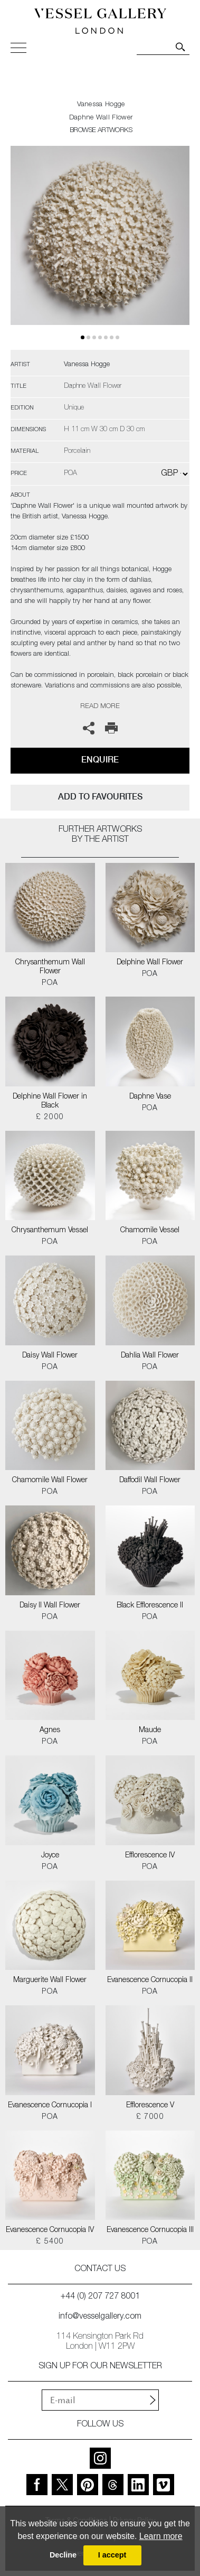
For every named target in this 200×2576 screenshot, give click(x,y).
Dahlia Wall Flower (150, 1356)
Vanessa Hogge (101, 104)
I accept (112, 2555)
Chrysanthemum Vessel (50, 1230)
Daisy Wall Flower (50, 1356)
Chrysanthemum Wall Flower (50, 967)
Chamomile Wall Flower (50, 1480)
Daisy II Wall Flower (50, 1606)
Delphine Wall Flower (150, 962)
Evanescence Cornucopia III (150, 2230)
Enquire (100, 760)
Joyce (50, 1855)
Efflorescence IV (150, 1855)
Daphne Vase (150, 1097)
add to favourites (100, 797)
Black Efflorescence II (150, 1606)
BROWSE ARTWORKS (101, 130)
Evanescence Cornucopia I (50, 2105)
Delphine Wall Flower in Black (50, 1101)
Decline (63, 2555)
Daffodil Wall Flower (149, 1480)
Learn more (161, 2536)
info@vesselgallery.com (100, 2317)
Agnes (50, 1730)
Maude (150, 1730)
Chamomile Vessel (149, 1230)
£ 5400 (50, 2242)
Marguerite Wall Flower (50, 1980)
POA (50, 983)
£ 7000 (150, 2117)
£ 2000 (50, 1117)
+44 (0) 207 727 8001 (100, 2297)
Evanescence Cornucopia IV (50, 2230)
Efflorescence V (150, 2105)
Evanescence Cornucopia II (150, 1980)
